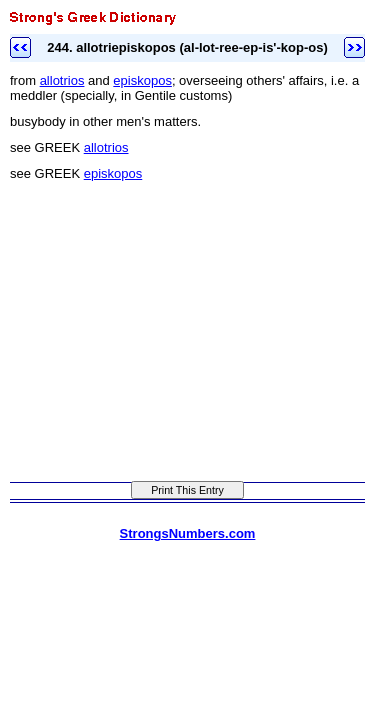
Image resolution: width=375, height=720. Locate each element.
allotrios (62, 80)
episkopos (142, 80)
